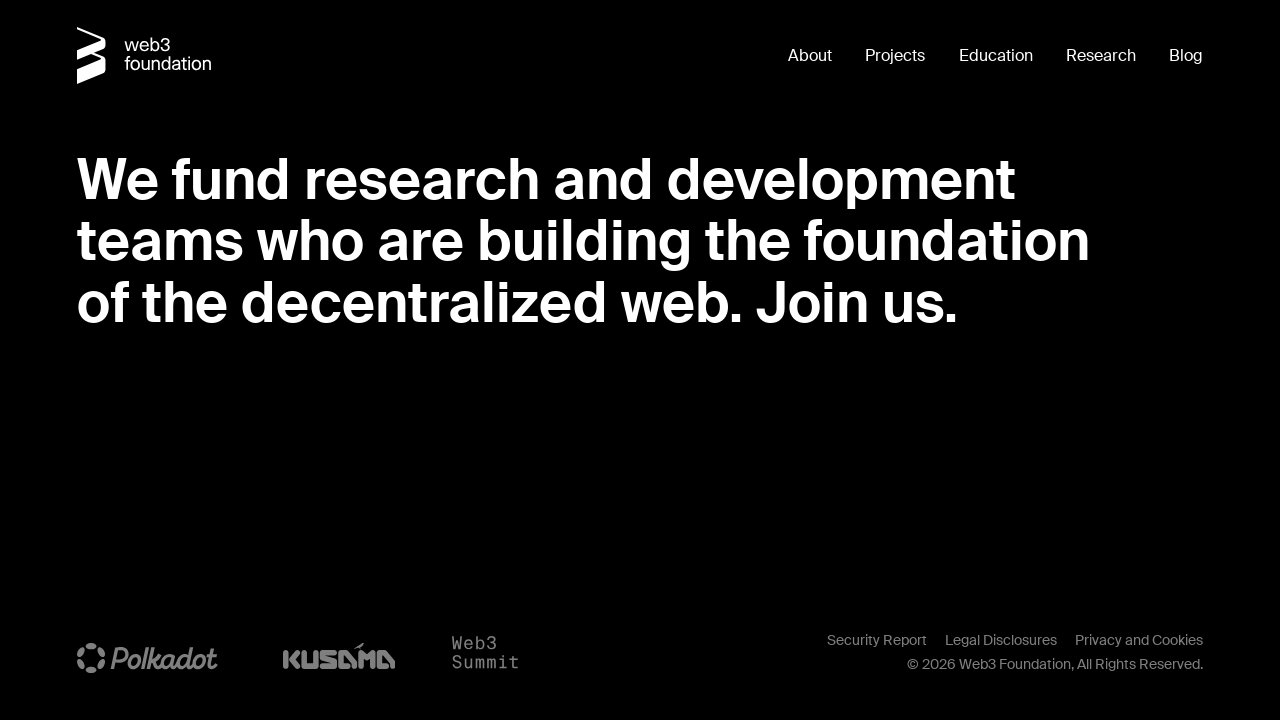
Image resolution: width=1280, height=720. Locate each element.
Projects (895, 55)
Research (1101, 55)
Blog (1186, 55)
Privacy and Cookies (1139, 640)
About (810, 55)
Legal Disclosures (1001, 640)
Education (996, 55)
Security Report (877, 640)
